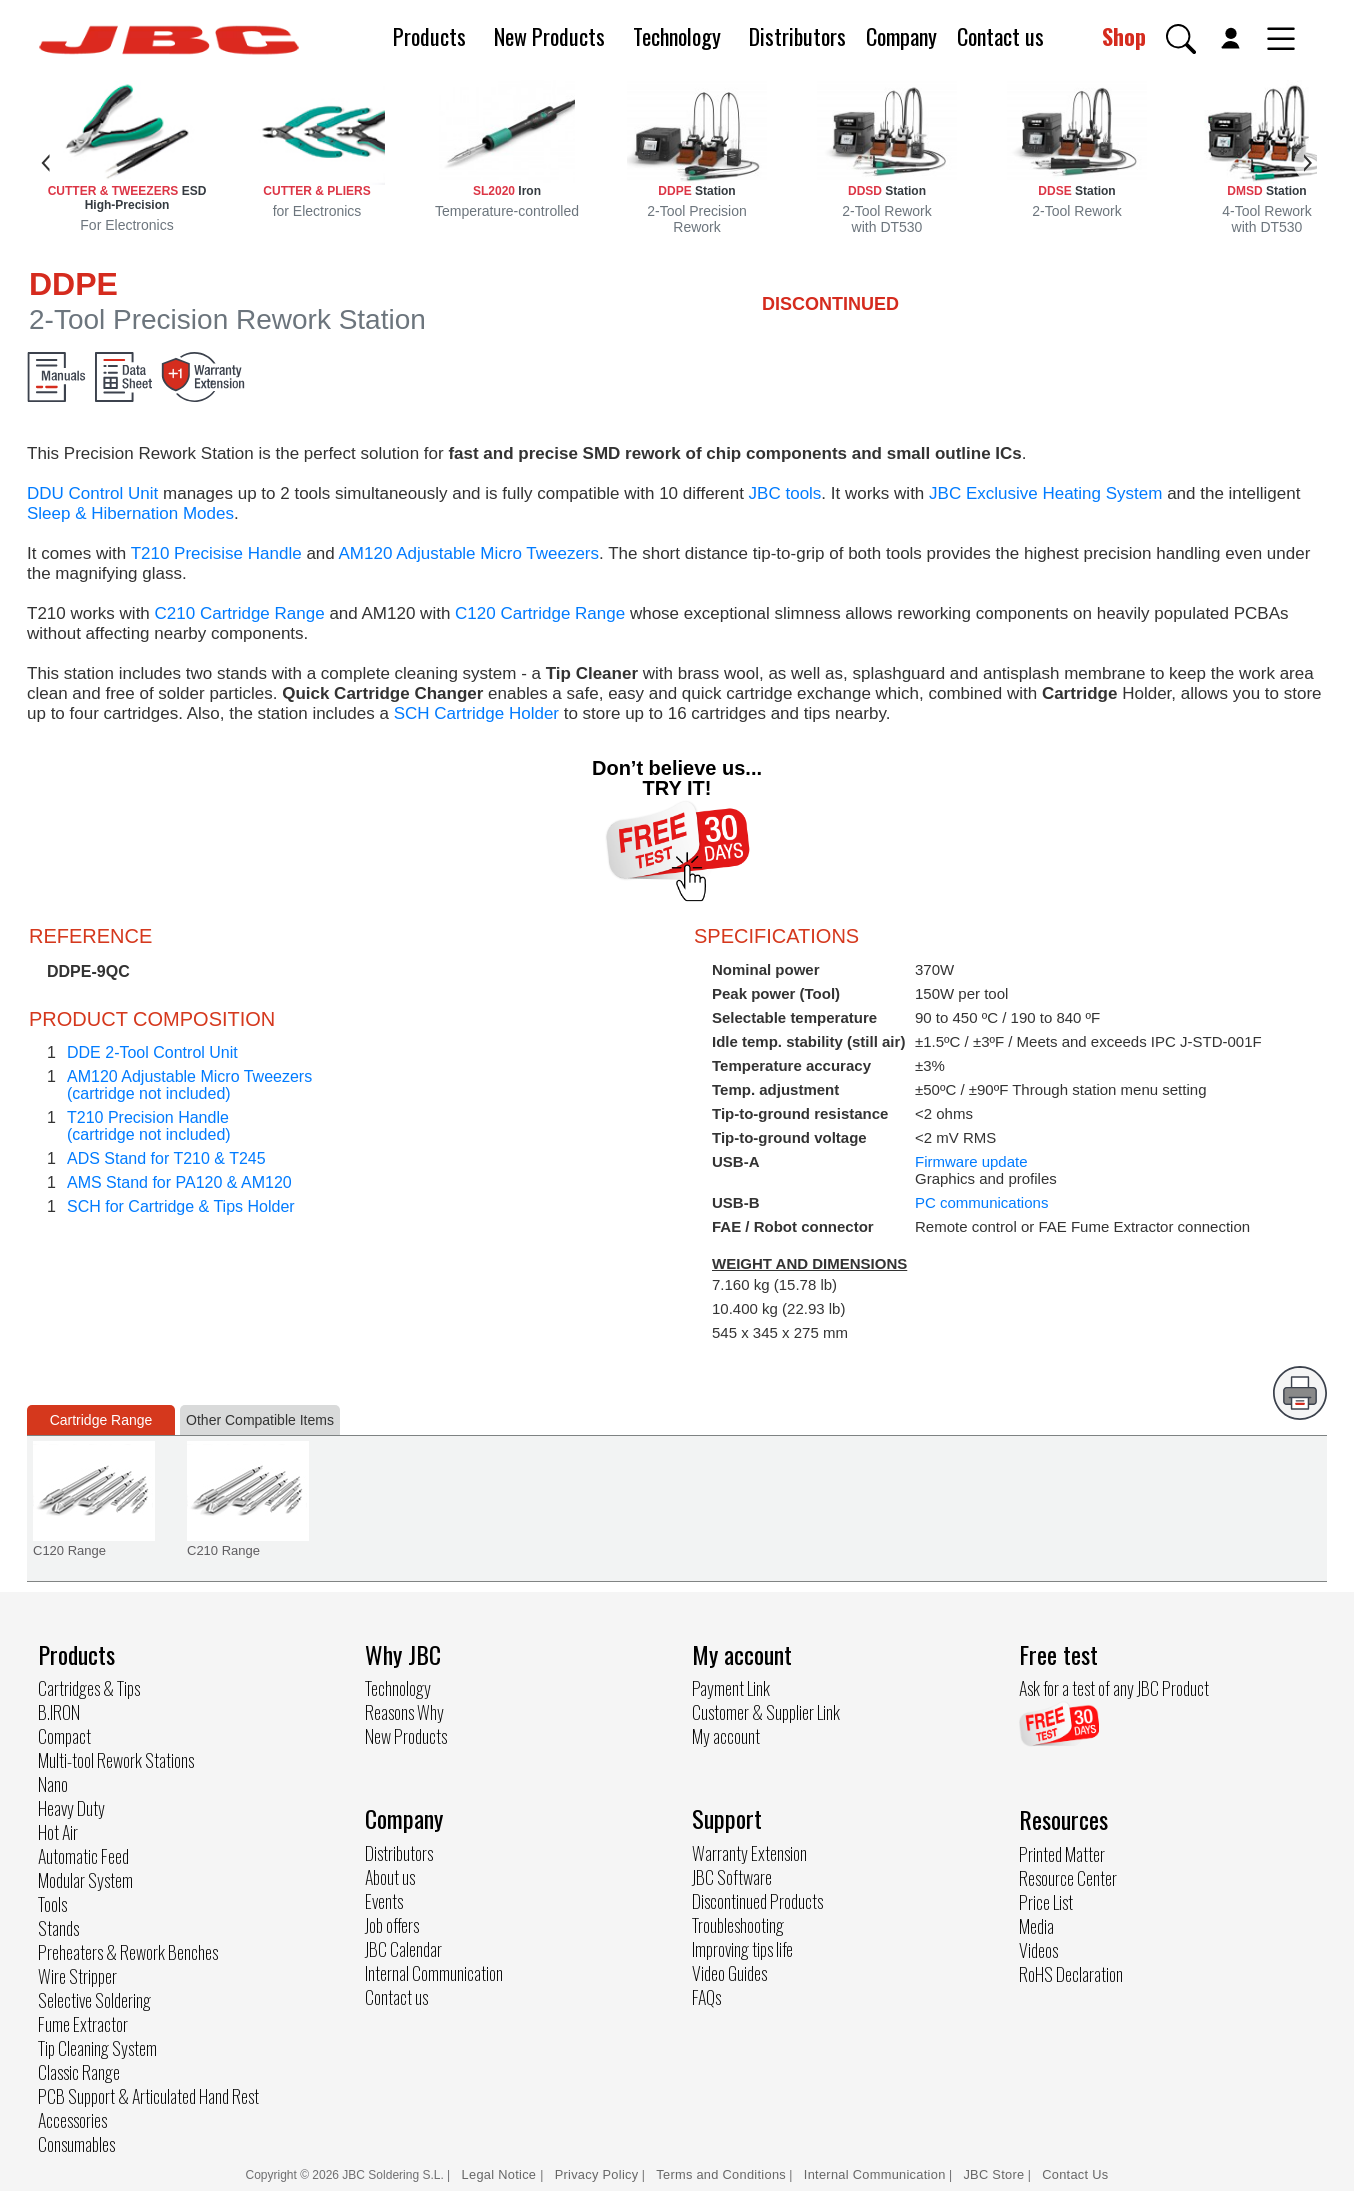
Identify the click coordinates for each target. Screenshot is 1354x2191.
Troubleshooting (738, 1925)
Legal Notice (501, 2174)
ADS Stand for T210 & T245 (166, 1158)
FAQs (706, 1997)
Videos (1038, 1950)
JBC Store (993, 2174)
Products (429, 36)
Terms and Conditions (721, 2174)
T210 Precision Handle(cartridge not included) (149, 1126)
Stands (58, 1928)
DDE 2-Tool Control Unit (152, 1052)
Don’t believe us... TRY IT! (677, 778)
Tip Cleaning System (97, 2048)
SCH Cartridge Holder (476, 713)
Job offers (392, 1925)
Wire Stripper (77, 1976)
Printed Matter (1062, 1854)
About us (390, 1877)
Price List (1046, 1902)
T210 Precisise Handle (216, 553)
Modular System (85, 1880)
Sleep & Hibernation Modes (130, 513)
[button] (1181, 39)
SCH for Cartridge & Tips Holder (181, 1206)
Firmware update (971, 1161)
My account (726, 1736)
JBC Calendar (403, 1949)
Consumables (76, 2144)
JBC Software (732, 1877)
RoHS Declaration (1071, 1974)
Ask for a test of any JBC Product (1114, 1688)
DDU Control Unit (92, 493)
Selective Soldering (94, 2000)
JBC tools (785, 493)
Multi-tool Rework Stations (116, 1760)
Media (1036, 1926)
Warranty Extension (749, 1853)
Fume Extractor (83, 2024)
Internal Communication (434, 1973)
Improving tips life (742, 1949)
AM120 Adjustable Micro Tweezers (469, 553)
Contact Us (1075, 2174)
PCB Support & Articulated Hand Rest (148, 2096)
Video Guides (729, 1973)
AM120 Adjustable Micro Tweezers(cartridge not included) (189, 1085)
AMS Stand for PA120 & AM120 (179, 1182)
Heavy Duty (71, 1808)
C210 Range (223, 1550)
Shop (1124, 36)
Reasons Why (404, 1712)
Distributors (797, 36)
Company (901, 36)
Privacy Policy (597, 2174)
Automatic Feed (83, 1856)
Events (384, 1901)
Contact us (1000, 36)
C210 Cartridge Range (240, 613)
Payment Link (731, 1688)
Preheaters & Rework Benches (128, 1952)
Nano (53, 1784)
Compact (64, 1736)
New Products (549, 36)
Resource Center (1068, 1878)
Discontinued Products (757, 1901)
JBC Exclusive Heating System (1045, 493)
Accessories (72, 2120)
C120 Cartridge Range (540, 613)
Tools (52, 1904)
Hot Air (58, 1832)
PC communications (981, 1202)
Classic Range (79, 2072)
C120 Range (69, 1550)
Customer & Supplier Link (766, 1712)
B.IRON (59, 1712)
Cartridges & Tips (89, 1688)
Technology (677, 36)
